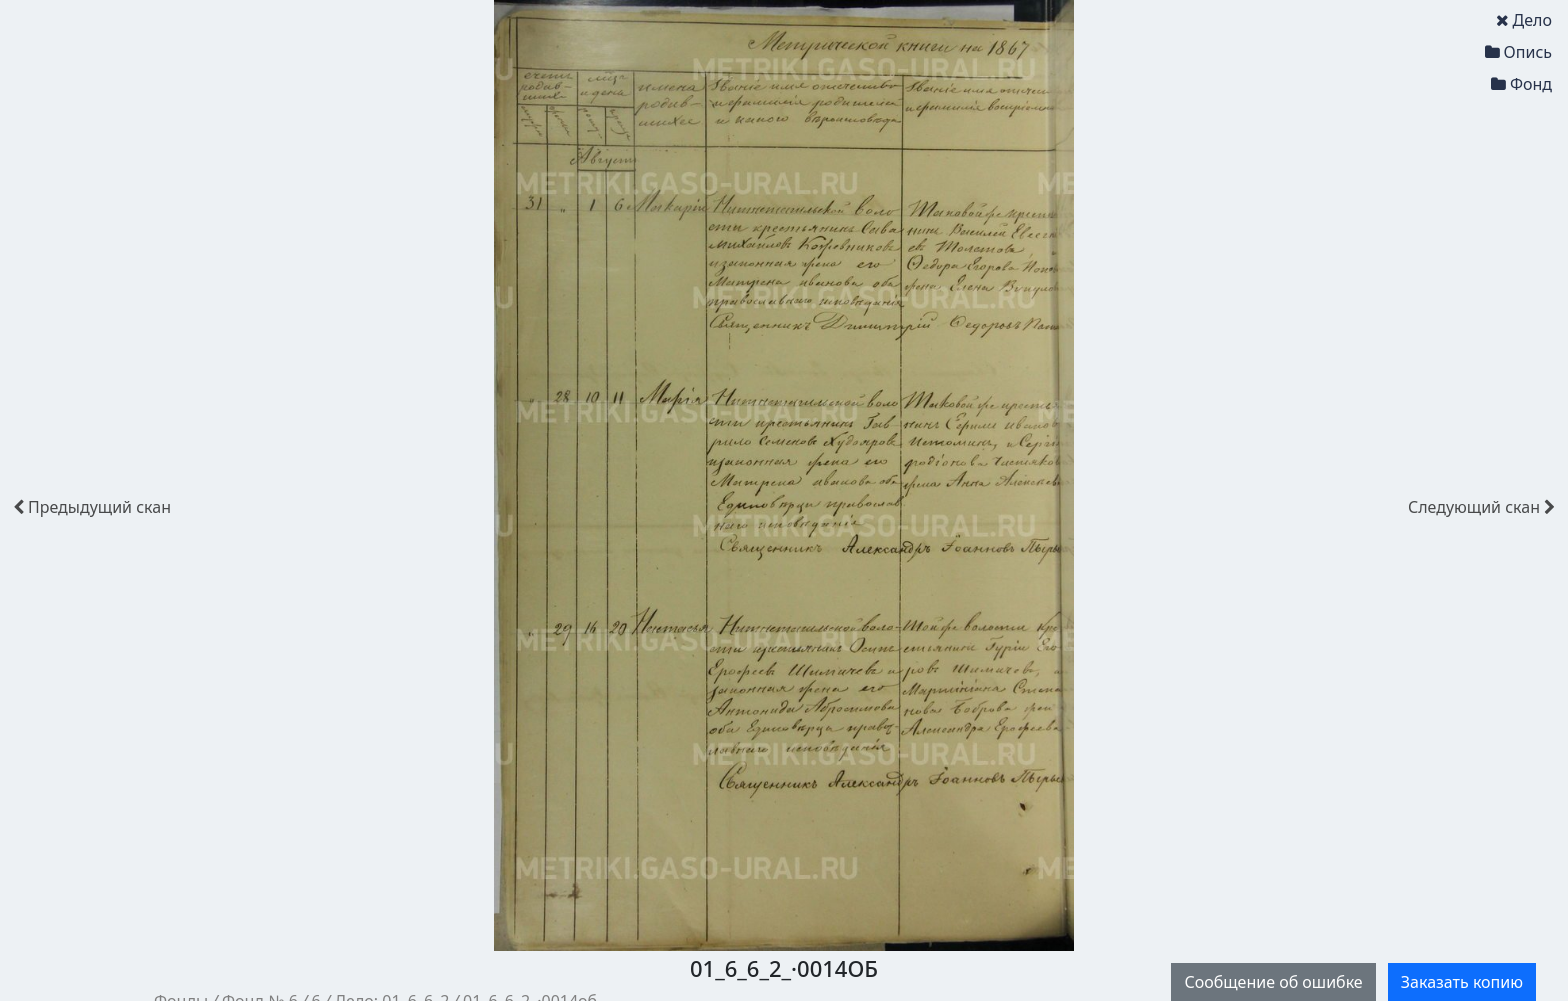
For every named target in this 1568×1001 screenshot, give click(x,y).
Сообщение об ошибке (1273, 982)
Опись (1518, 52)
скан (92, 507)
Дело (1524, 20)
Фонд (1521, 84)
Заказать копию (1462, 982)
